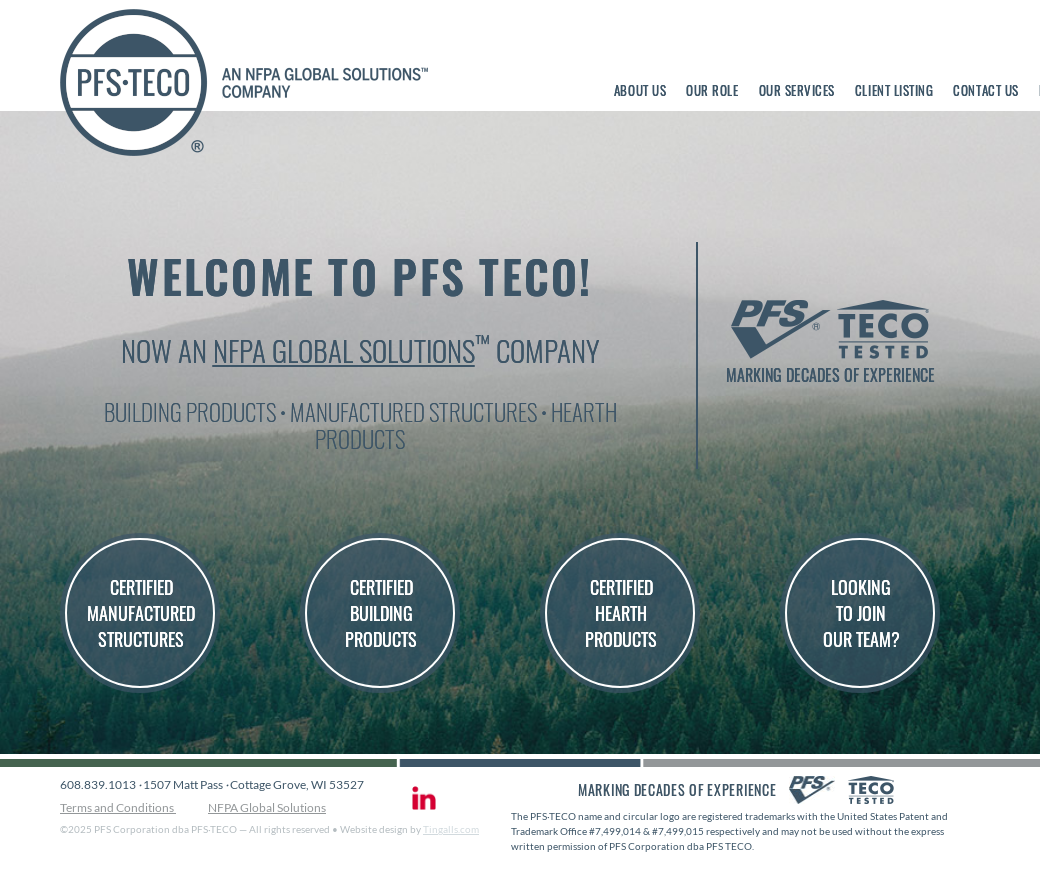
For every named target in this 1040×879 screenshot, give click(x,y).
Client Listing (894, 90)
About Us (640, 90)
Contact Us (985, 90)
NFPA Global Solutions (344, 349)
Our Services (797, 90)
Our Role (712, 90)
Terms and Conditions (118, 807)
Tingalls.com (451, 829)
